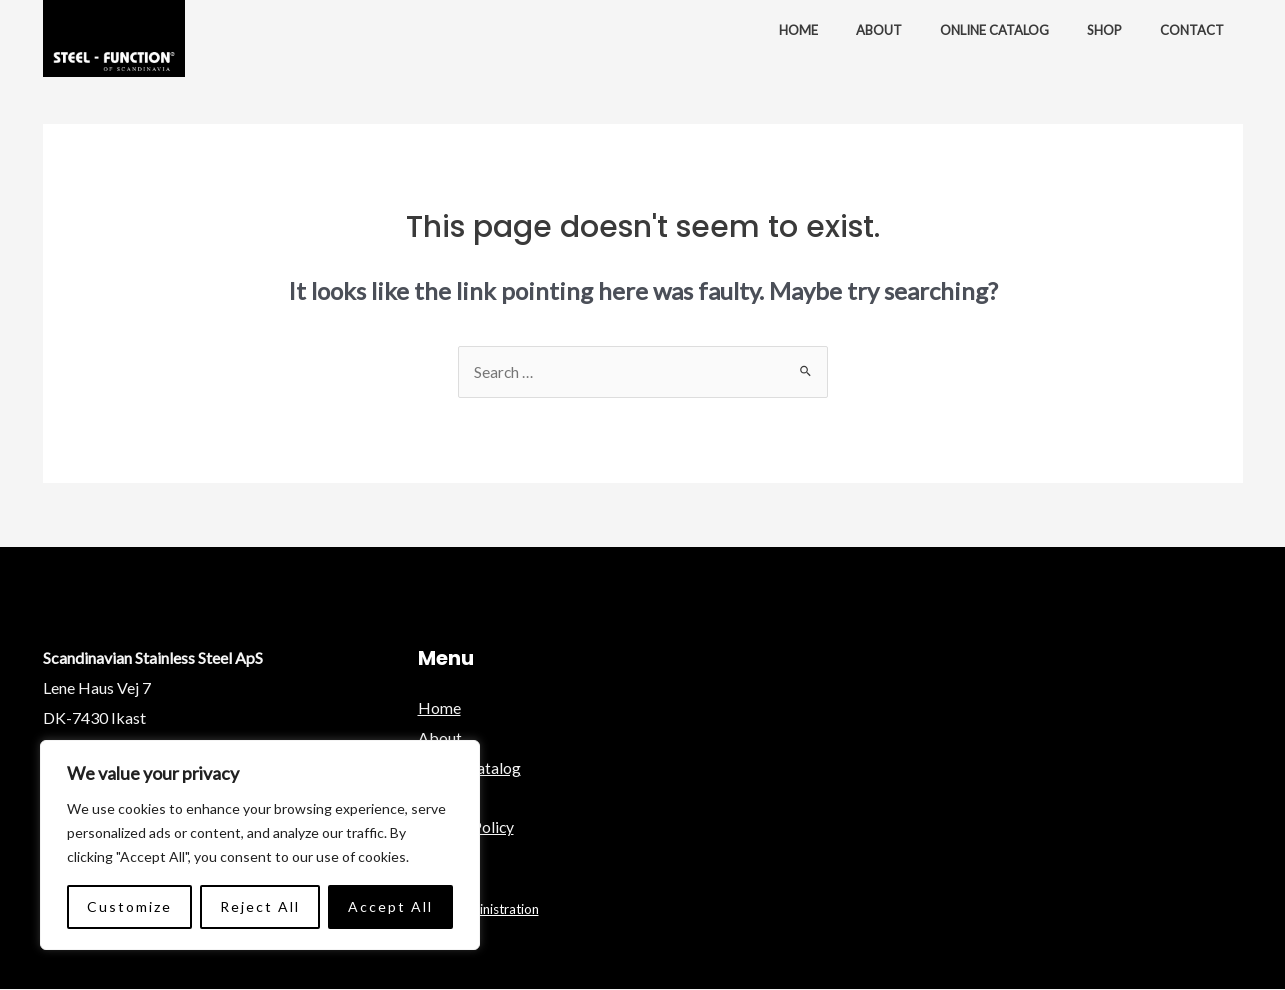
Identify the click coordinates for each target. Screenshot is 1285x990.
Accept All (390, 906)
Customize (129, 906)
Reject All (260, 906)
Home (825, 30)
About (900, 30)
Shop (1113, 30)
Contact (1195, 30)
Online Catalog (1009, 30)
